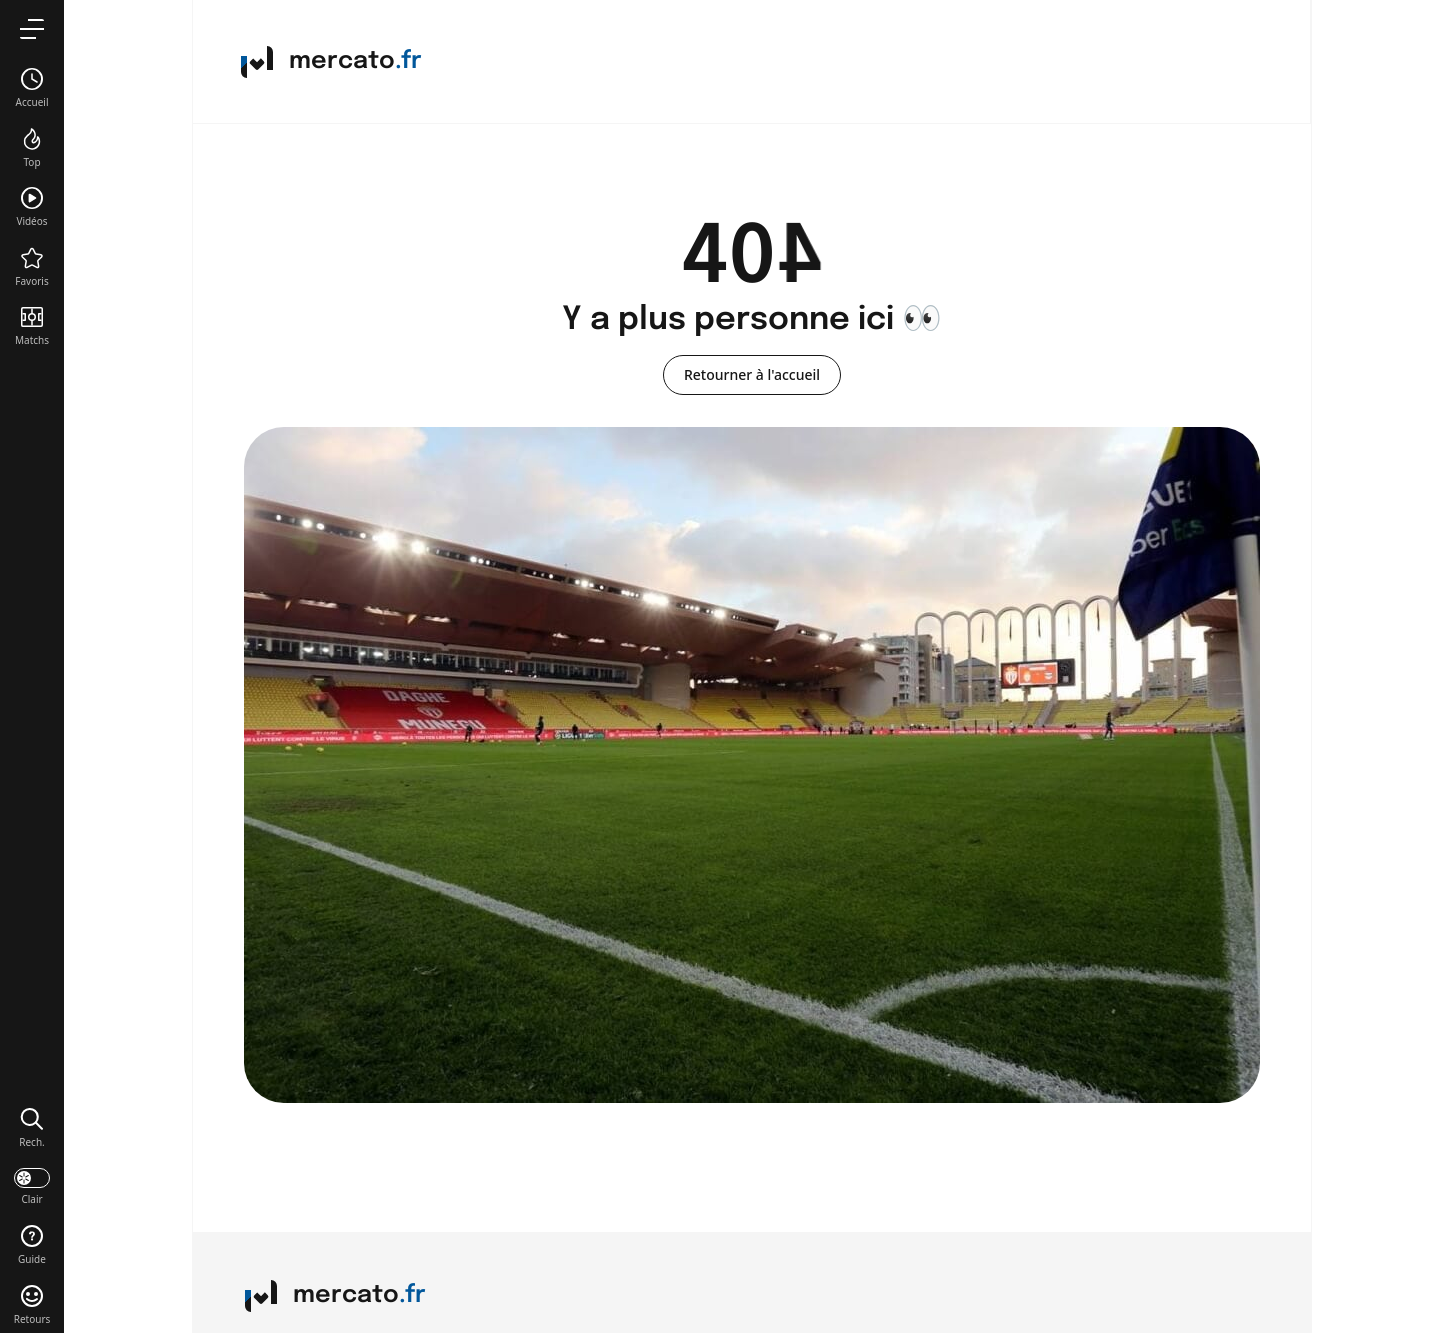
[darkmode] (32, 1185)
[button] (32, 1127)
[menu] (32, 28)
